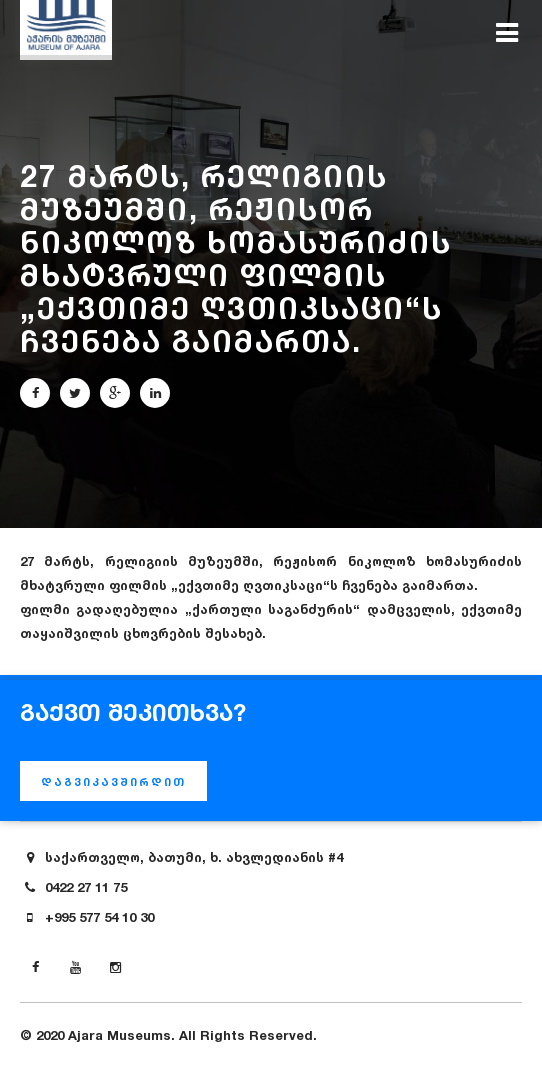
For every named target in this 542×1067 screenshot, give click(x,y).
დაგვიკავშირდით (113, 782)
